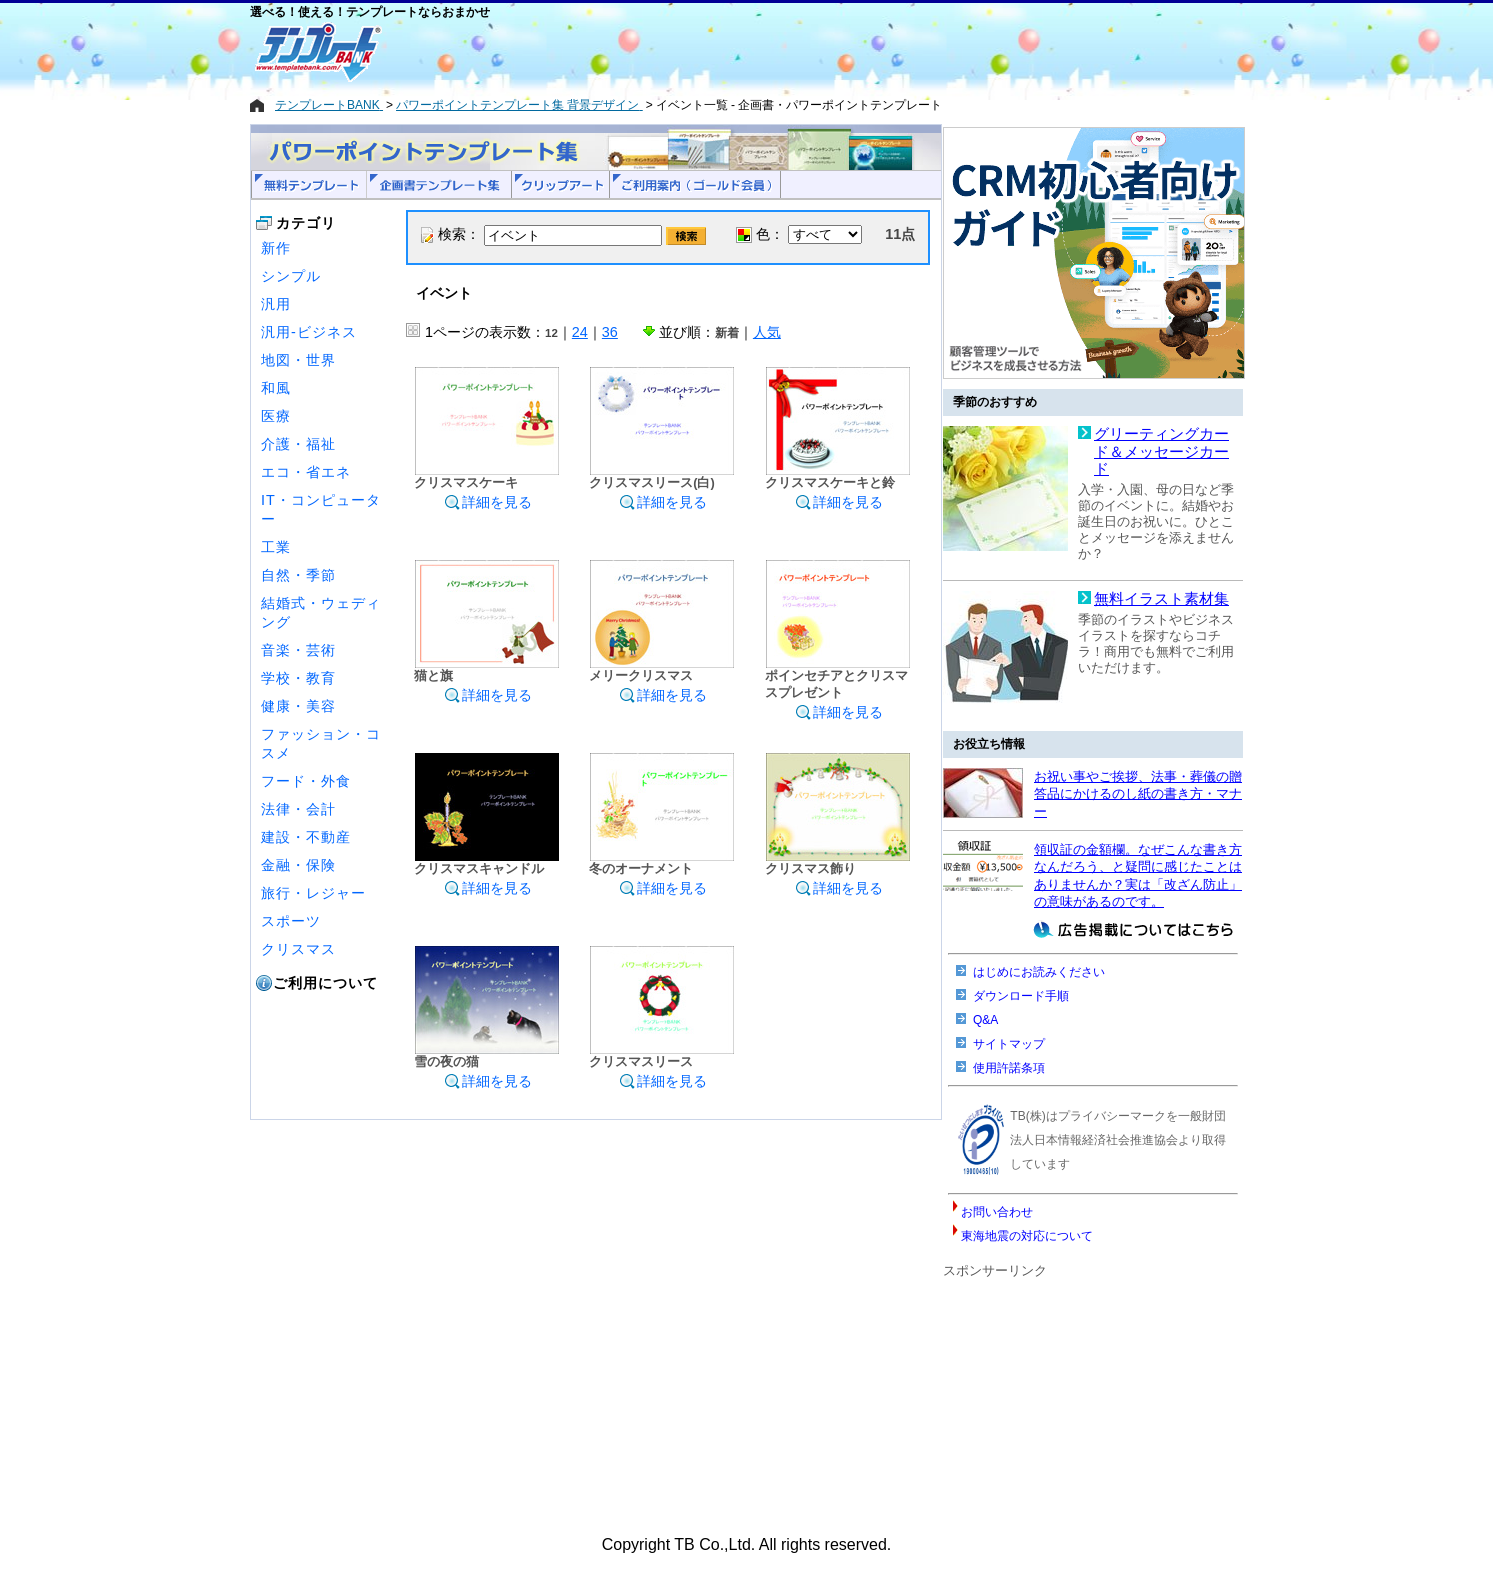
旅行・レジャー (313, 893)
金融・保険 (298, 865)
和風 (276, 388)
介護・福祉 (298, 444)
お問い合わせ (997, 1212)
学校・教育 (298, 678)
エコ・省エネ (306, 472)
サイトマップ (1009, 1044)
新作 (276, 248)
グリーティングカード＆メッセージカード (1161, 451)
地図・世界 (298, 360)
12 (551, 333)
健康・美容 (298, 706)
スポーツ (291, 921)
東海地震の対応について (1027, 1236)
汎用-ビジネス (309, 332)
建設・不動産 (306, 837)
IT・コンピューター (321, 509)
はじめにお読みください (1039, 972)
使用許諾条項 (1009, 1068)
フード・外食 (306, 781)
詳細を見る (488, 502)
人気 (767, 332)
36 (610, 332)
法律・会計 (298, 809)
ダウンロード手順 (1021, 996)
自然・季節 (298, 575)
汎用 (276, 304)
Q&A (985, 1020)
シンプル (291, 276)
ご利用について (325, 983)
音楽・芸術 (298, 650)
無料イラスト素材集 (1161, 599)
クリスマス (298, 949)
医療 (276, 416)
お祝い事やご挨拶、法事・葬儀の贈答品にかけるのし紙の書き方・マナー (1138, 794)
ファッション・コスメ (321, 743)
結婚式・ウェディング (321, 612)
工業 (276, 547)
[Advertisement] (675, 52)
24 (580, 332)
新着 (727, 333)
